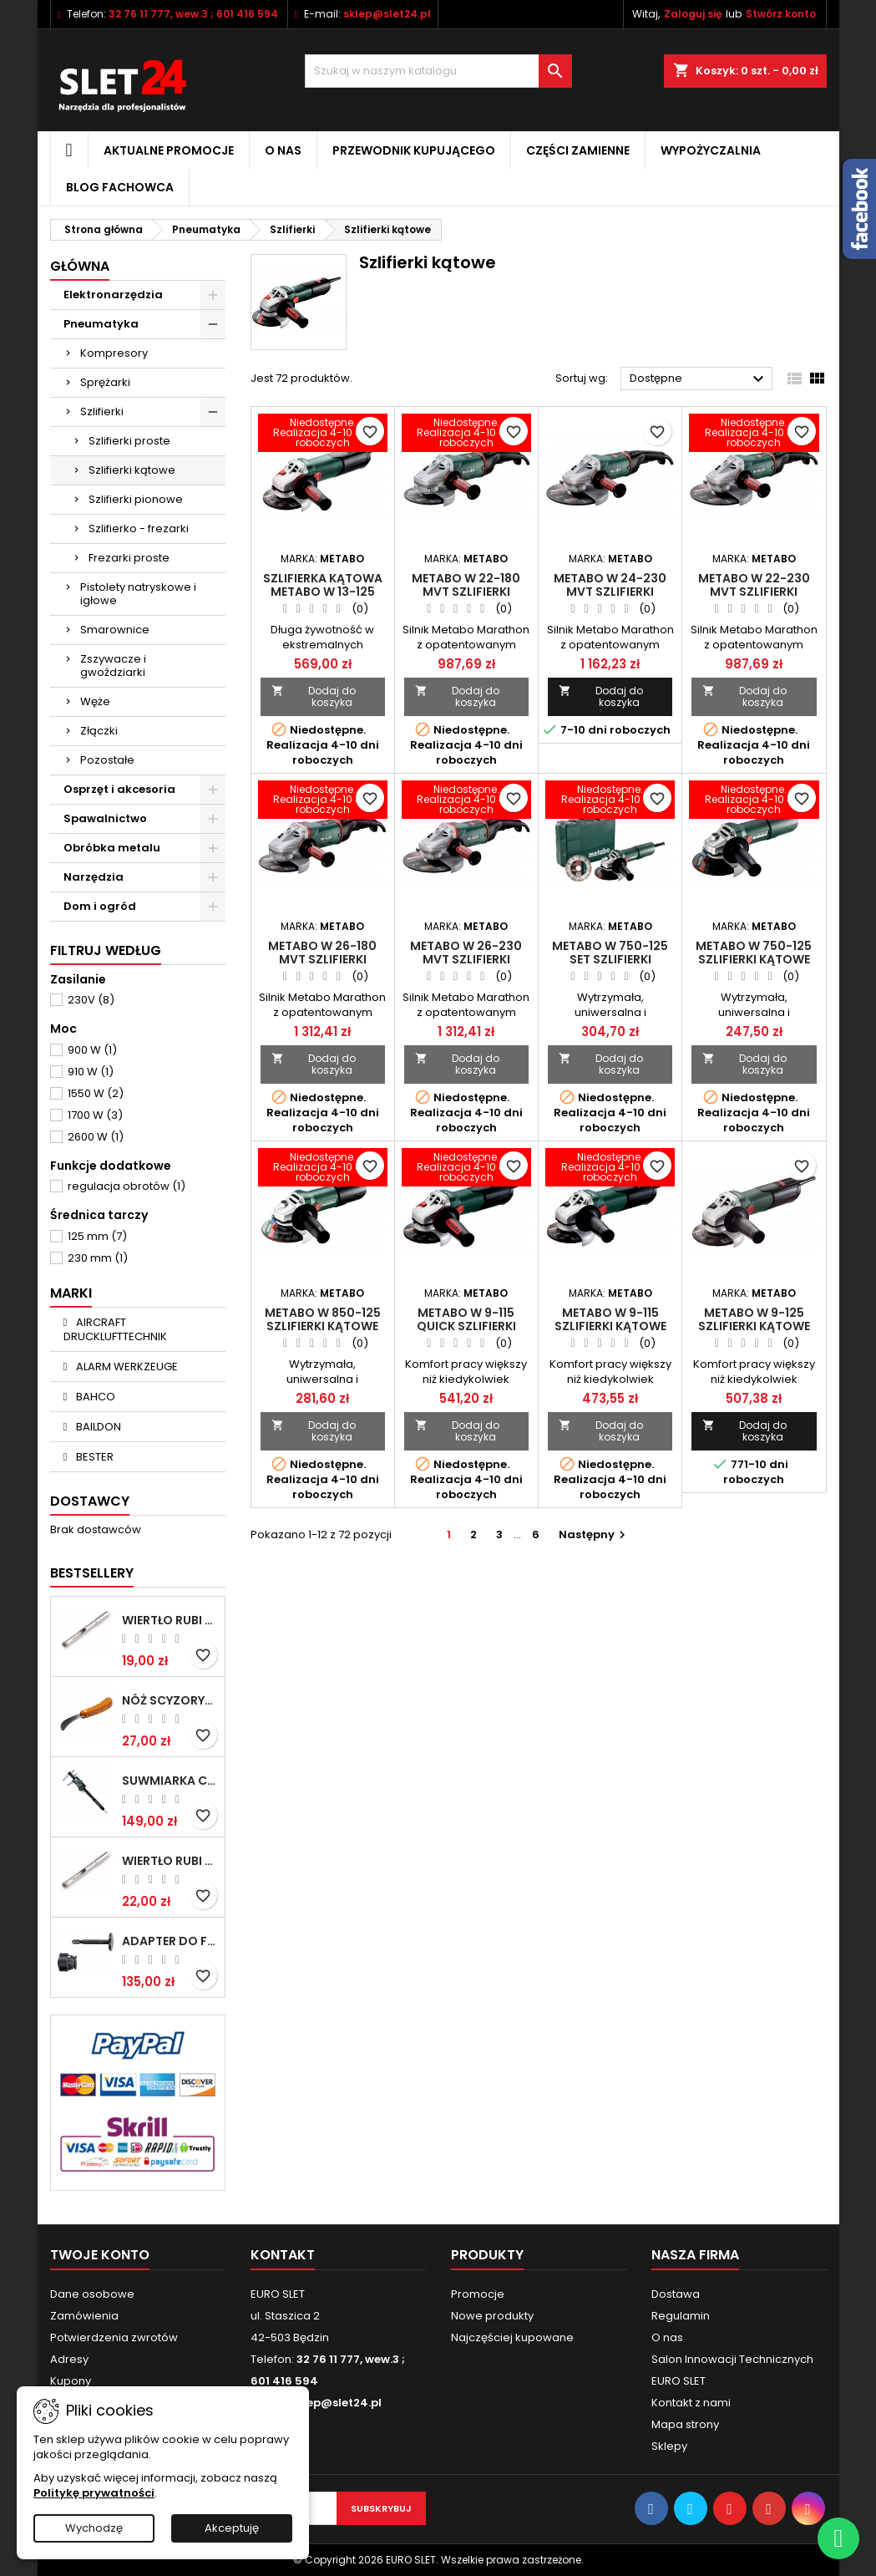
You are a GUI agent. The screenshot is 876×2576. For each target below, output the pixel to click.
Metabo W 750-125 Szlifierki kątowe (754, 952)
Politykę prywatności (93, 2493)
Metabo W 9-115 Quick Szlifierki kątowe (466, 1326)
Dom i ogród (99, 906)
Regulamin (680, 2316)
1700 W (95, 1115)
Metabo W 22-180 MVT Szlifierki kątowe (466, 591)
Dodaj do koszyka (313, 696)
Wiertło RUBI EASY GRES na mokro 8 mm (170, 1860)
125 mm (97, 1236)
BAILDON (97, 1427)
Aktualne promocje (169, 150)
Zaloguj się (693, 14)
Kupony (70, 2381)
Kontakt (283, 2254)
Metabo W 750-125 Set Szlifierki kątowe (610, 959)
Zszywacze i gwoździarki (113, 665)
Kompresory (114, 353)
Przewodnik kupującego (413, 150)
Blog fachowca (120, 187)
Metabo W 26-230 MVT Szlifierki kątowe (466, 959)
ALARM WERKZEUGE (125, 1366)
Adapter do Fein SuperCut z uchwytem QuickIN (170, 1941)
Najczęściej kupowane (512, 2337)
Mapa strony (685, 2424)
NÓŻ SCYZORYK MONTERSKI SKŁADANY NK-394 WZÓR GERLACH (170, 1700)
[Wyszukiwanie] (438, 71)
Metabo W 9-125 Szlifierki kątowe (754, 1319)
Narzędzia (93, 877)
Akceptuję (232, 2528)
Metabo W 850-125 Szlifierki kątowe (323, 1319)
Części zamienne (578, 150)
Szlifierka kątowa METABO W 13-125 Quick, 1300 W (322, 591)
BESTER (93, 1457)
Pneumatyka (101, 324)
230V (91, 1000)
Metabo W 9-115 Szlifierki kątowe (610, 1319)
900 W (92, 1050)
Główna (79, 266)
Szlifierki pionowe (136, 499)
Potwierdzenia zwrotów (114, 2337)
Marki (71, 1293)
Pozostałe (107, 760)
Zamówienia (84, 2316)
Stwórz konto (781, 14)
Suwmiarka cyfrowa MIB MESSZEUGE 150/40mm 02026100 (170, 1780)
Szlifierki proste (129, 441)
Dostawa (675, 2294)
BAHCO (94, 1397)
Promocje (477, 2294)
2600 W (96, 1137)
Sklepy (669, 2446)
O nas (283, 150)
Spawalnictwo (105, 818)
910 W (91, 1072)
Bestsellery (92, 1573)
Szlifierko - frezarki (139, 528)
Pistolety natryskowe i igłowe (138, 593)
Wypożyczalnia (711, 150)
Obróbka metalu (111, 848)
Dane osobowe (92, 2294)
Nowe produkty (492, 2316)
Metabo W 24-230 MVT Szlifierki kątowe (610, 591)
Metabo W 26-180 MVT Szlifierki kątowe (322, 959)
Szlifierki (102, 411)
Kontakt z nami (691, 2403)
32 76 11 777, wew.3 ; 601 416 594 (193, 14)
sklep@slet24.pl (387, 14)
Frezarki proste (129, 558)
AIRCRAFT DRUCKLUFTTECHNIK (115, 1329)
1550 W (96, 1093)
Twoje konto (99, 2254)
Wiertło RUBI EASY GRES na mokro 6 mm (170, 1620)
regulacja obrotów (126, 1186)
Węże (95, 701)
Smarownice (114, 630)
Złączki (99, 731)
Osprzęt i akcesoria (119, 789)
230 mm (98, 1258)
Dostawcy (89, 1501)
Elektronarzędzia (113, 294)
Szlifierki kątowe (132, 470)
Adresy (69, 2359)
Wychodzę (94, 2528)
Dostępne (699, 379)
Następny (594, 1534)
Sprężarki (105, 382)
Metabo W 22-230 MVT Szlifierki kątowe (754, 591)
